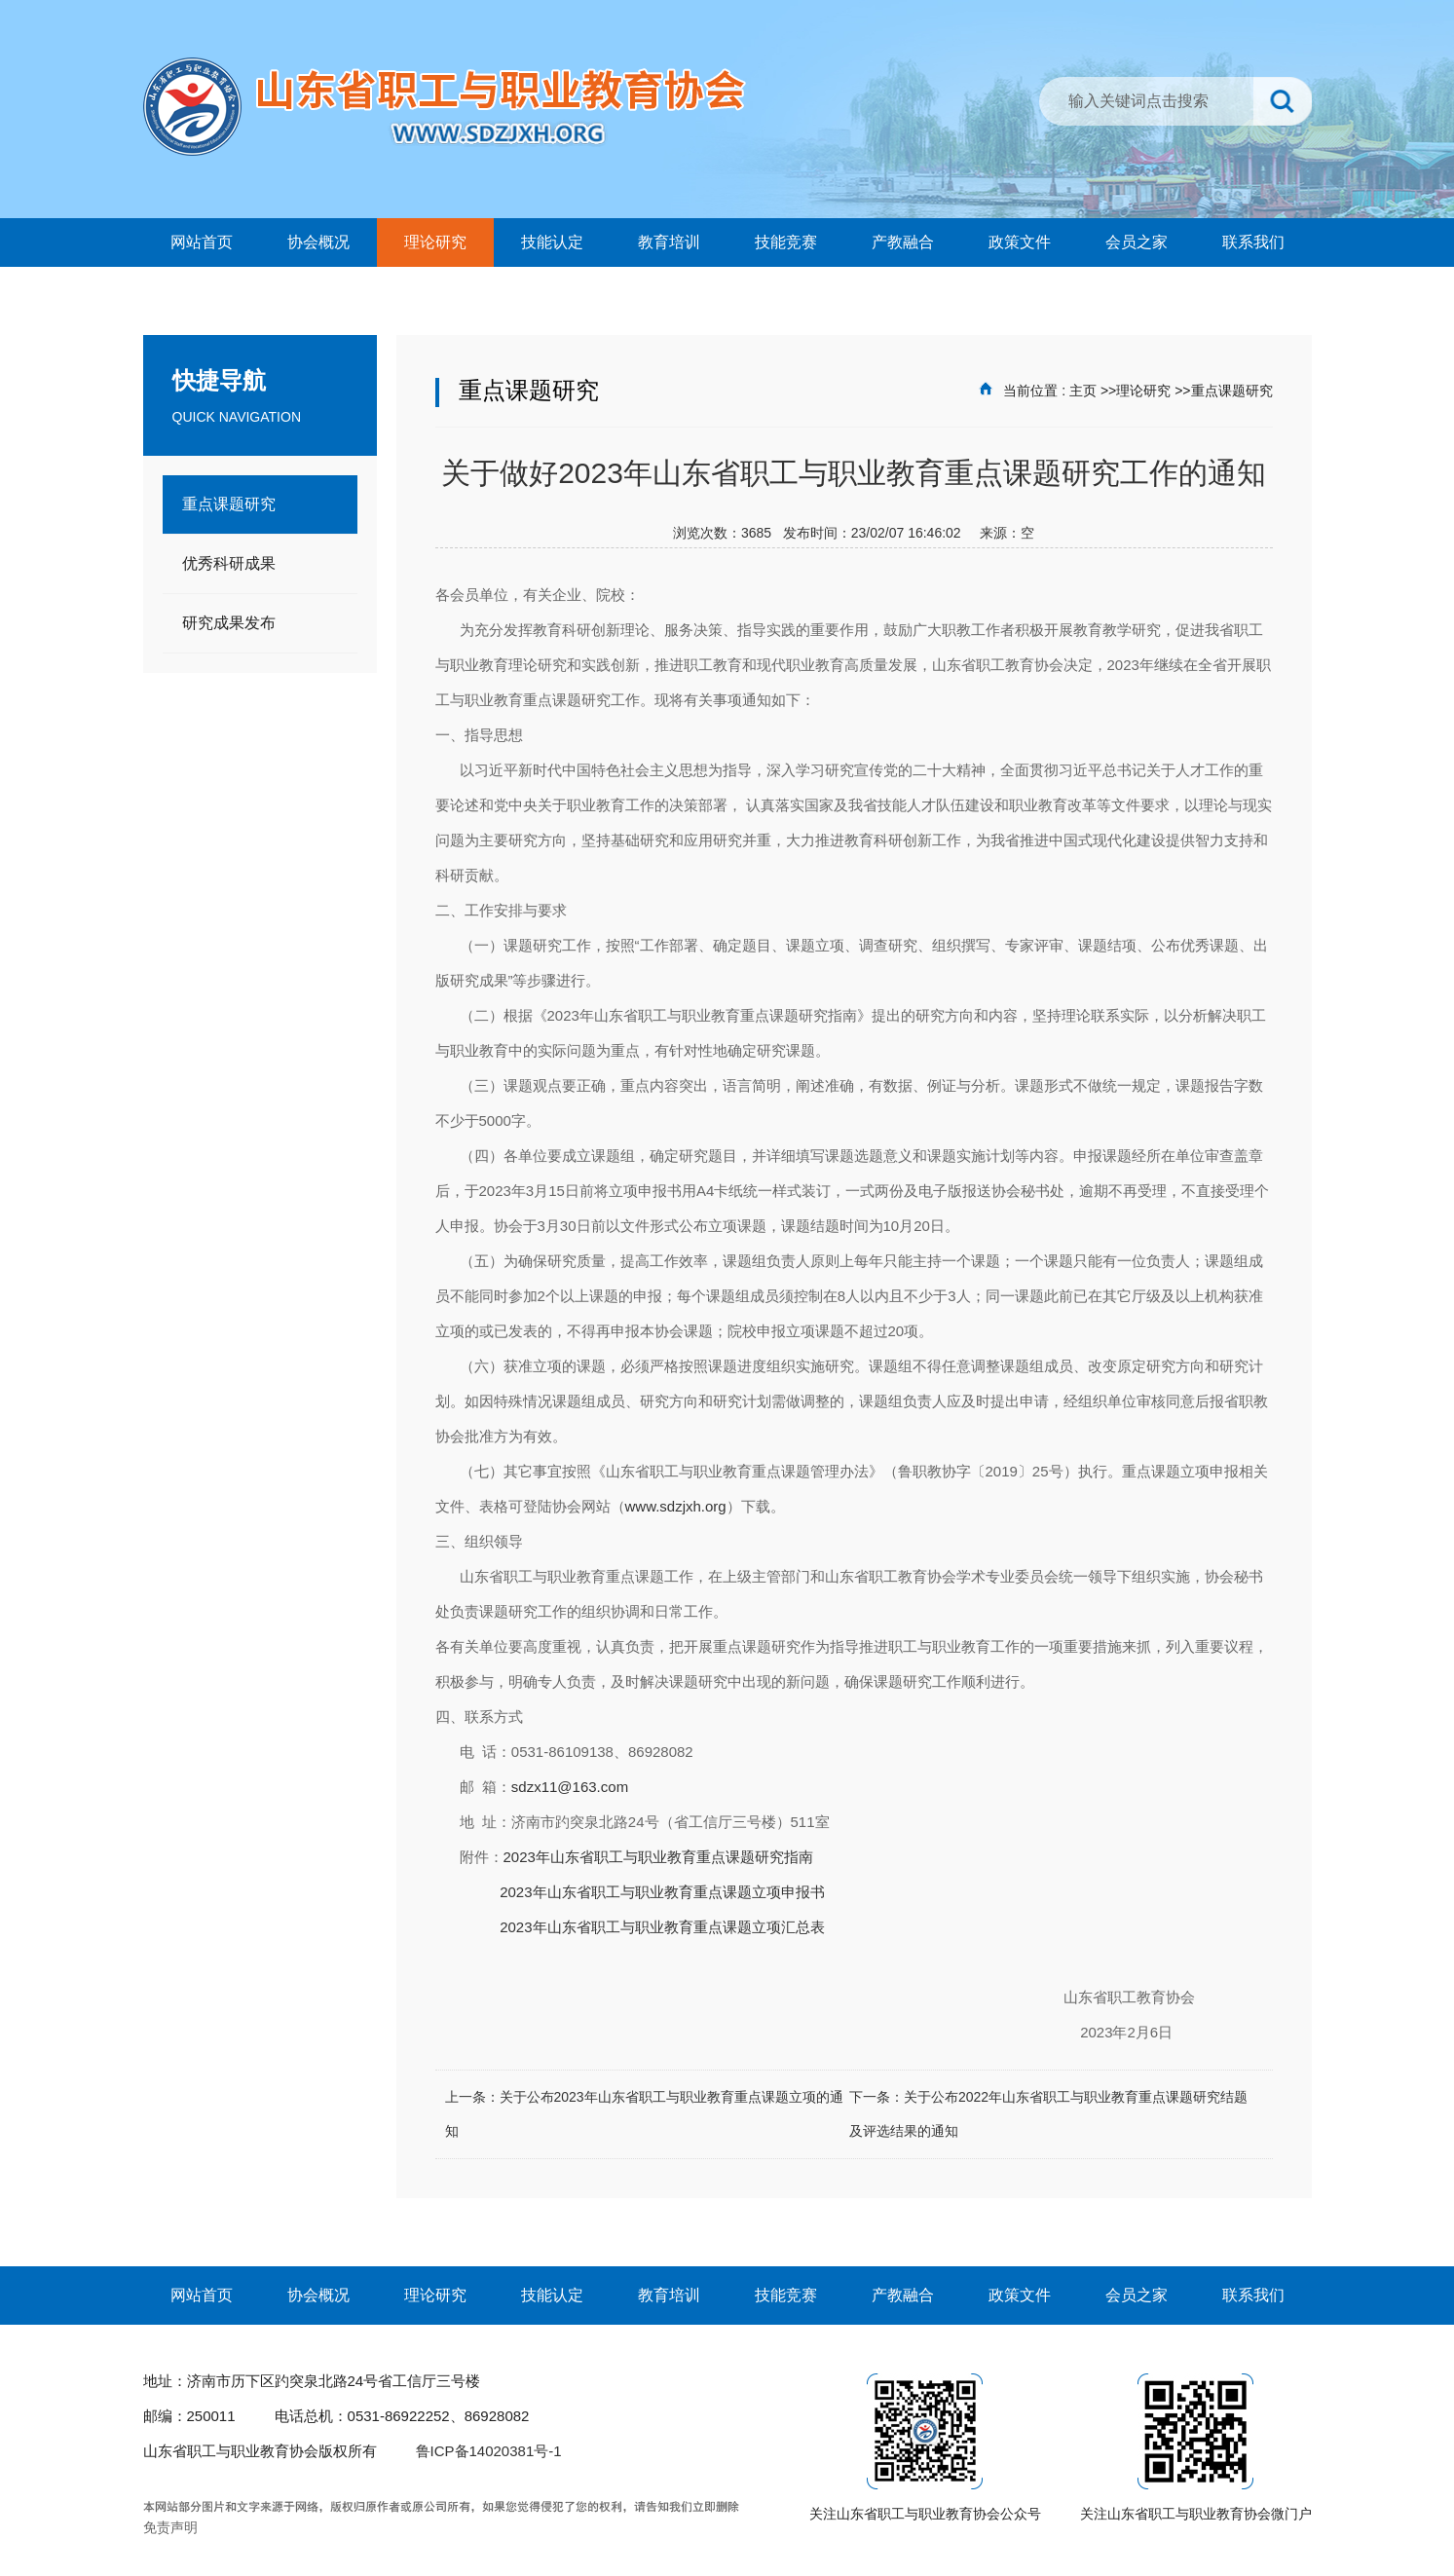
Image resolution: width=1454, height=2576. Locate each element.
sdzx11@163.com (569, 1786)
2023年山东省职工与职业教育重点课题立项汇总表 (660, 1927)
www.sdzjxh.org (676, 1506)
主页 (1083, 390)
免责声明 (170, 2527)
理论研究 (1143, 390)
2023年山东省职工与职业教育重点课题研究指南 (658, 1856)
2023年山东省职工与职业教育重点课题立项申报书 (662, 1892)
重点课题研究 (1232, 390)
